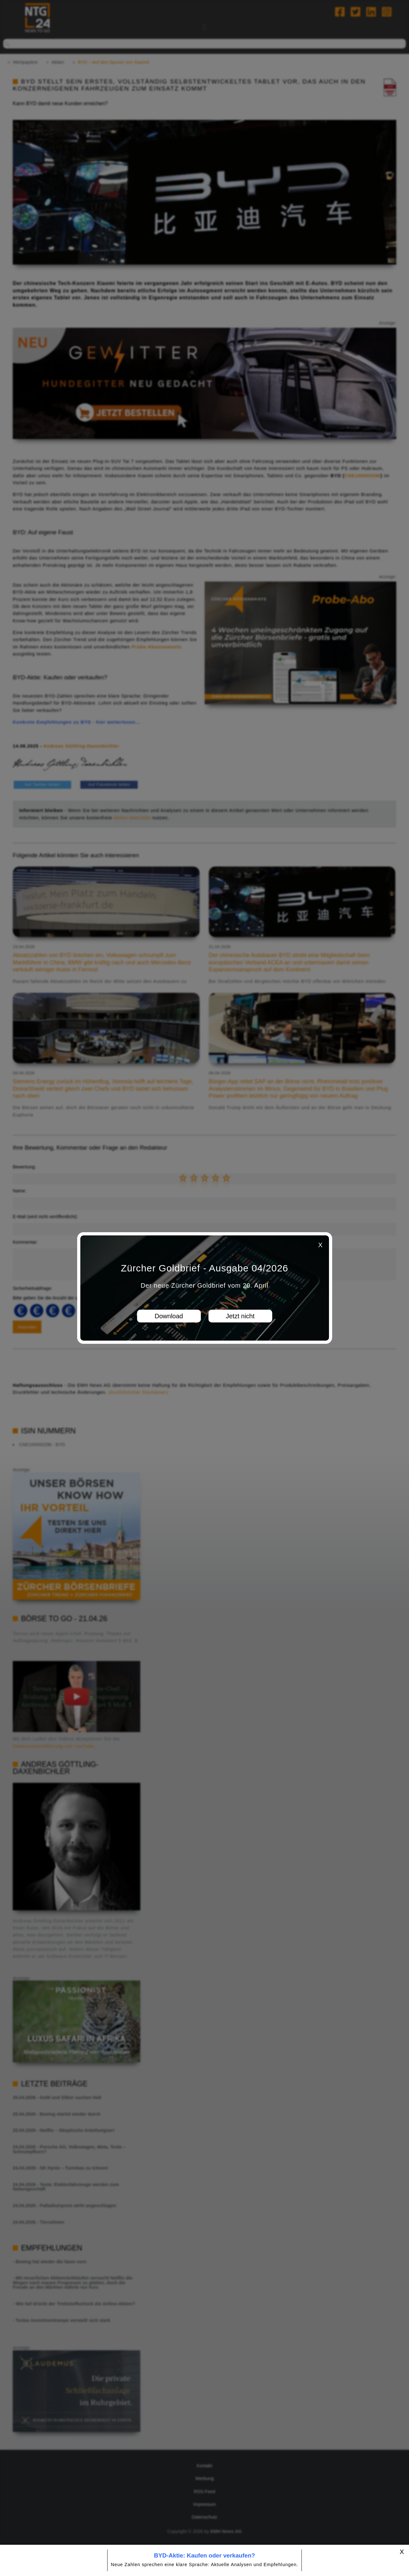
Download (169, 1316)
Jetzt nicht (240, 1316)
